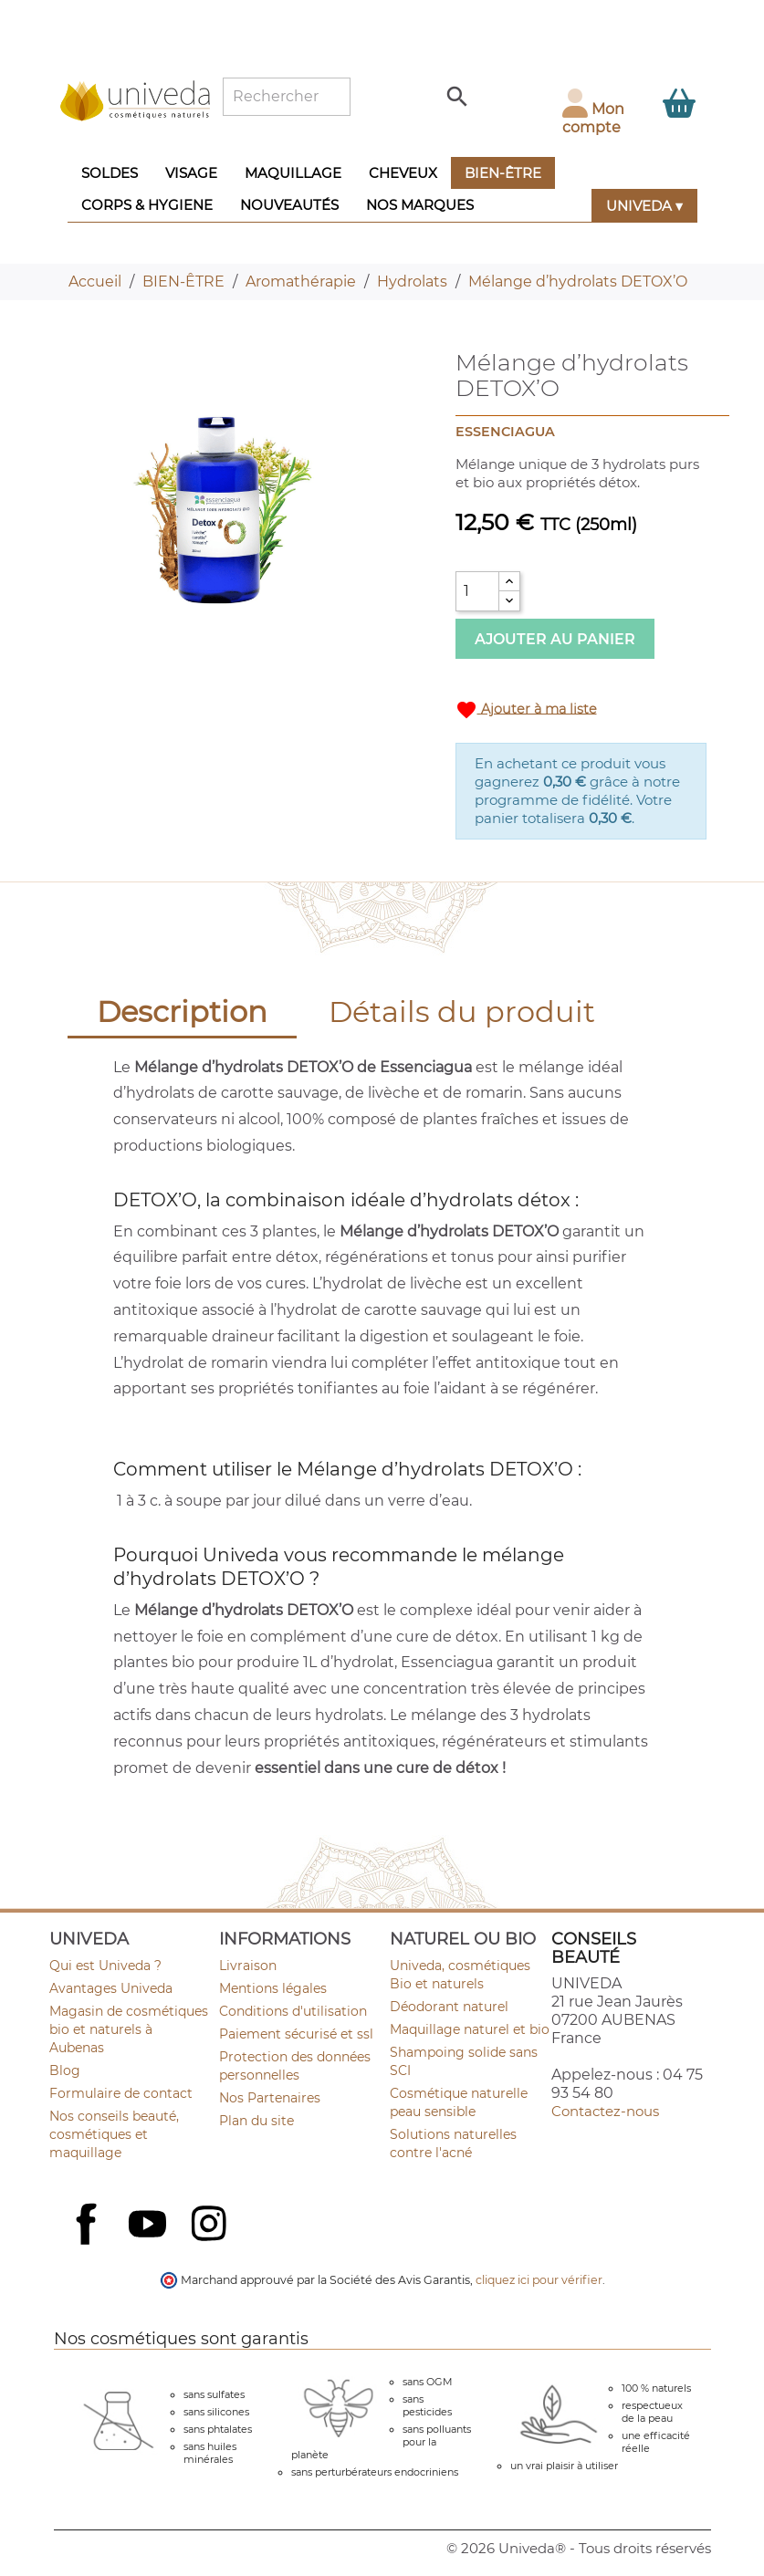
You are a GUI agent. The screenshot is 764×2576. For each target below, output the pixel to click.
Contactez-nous (605, 2111)
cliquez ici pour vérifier (539, 2280)
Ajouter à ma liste (526, 710)
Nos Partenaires (269, 2098)
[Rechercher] (287, 97)
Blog (64, 2070)
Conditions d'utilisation (293, 2011)
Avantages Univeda (111, 1988)
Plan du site (256, 2120)
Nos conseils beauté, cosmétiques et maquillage (114, 2134)
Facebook (88, 2243)
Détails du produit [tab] (462, 1011)
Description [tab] (182, 1011)
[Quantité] (477, 591)
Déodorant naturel (449, 2006)
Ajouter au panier (555, 639)
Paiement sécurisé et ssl (296, 2034)
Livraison (248, 1965)
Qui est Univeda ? (105, 1965)
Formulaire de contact (121, 2093)
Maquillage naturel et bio (469, 2029)
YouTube (149, 2225)
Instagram (210, 2225)
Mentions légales (273, 1988)
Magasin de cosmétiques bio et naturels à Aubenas (128, 2029)
